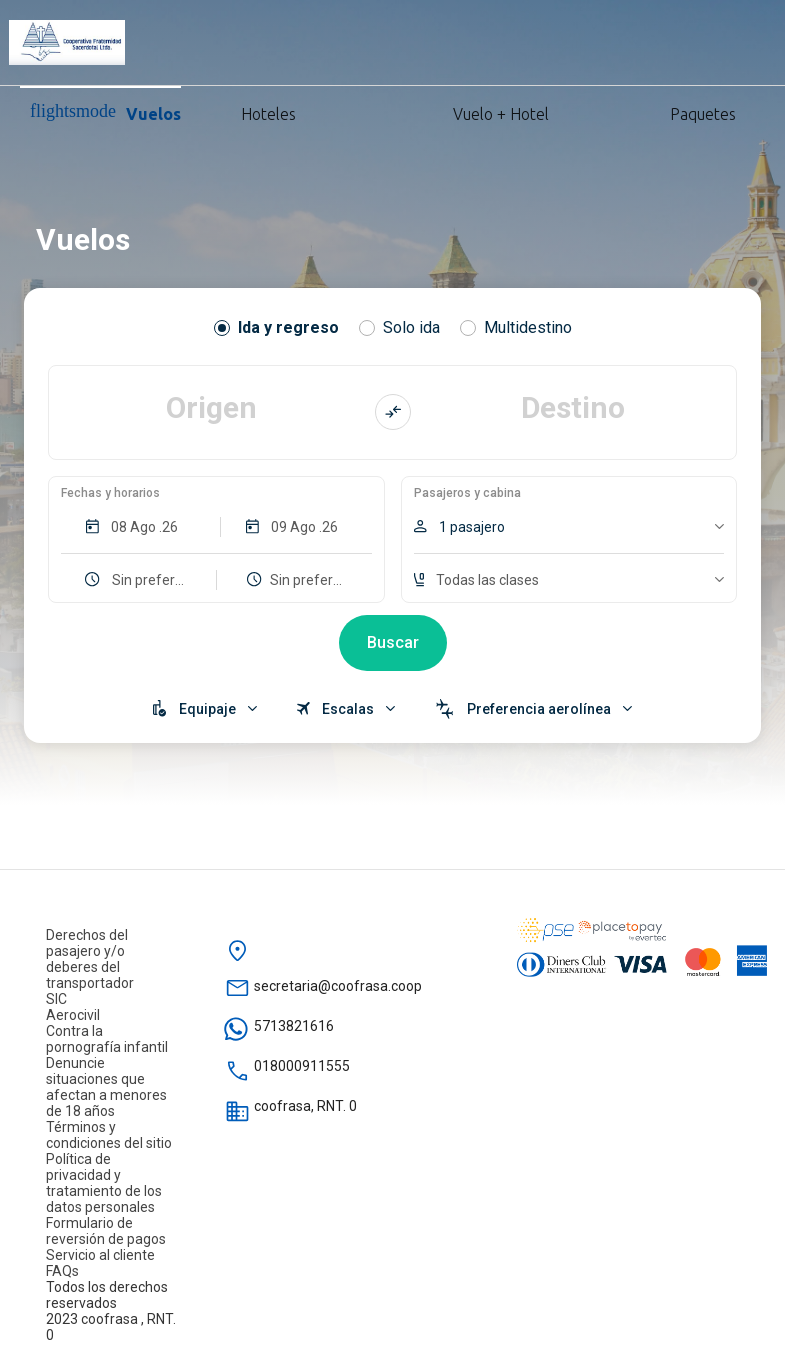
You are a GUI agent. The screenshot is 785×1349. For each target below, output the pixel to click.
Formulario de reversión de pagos (106, 1231)
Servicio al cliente (100, 1255)
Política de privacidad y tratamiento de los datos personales (104, 1183)
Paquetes (649, 112)
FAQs (62, 1271)
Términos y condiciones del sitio (109, 1135)
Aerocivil (73, 1015)
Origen (211, 407)
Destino (573, 407)
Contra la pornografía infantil (107, 1039)
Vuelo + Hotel (429, 112)
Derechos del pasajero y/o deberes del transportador (90, 959)
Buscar (393, 642)
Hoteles (245, 112)
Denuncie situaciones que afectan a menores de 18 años (106, 1087)
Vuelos (105, 112)
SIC (56, 999)
